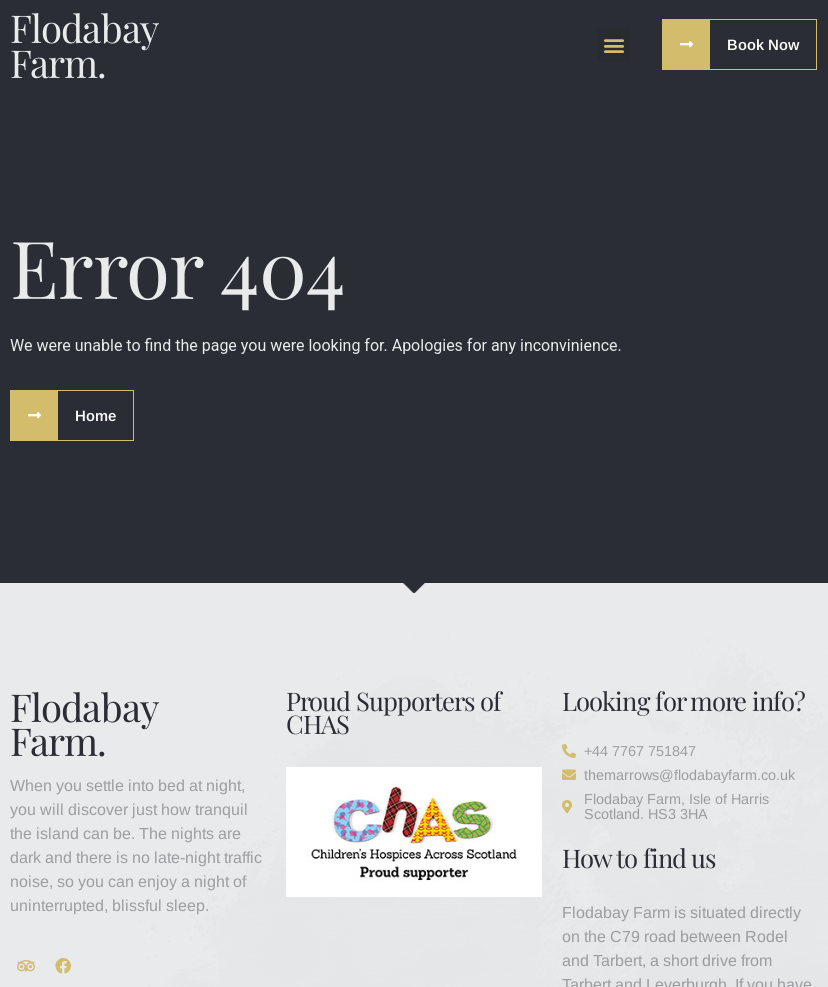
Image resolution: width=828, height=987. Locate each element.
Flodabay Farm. (83, 44)
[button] (613, 44)
